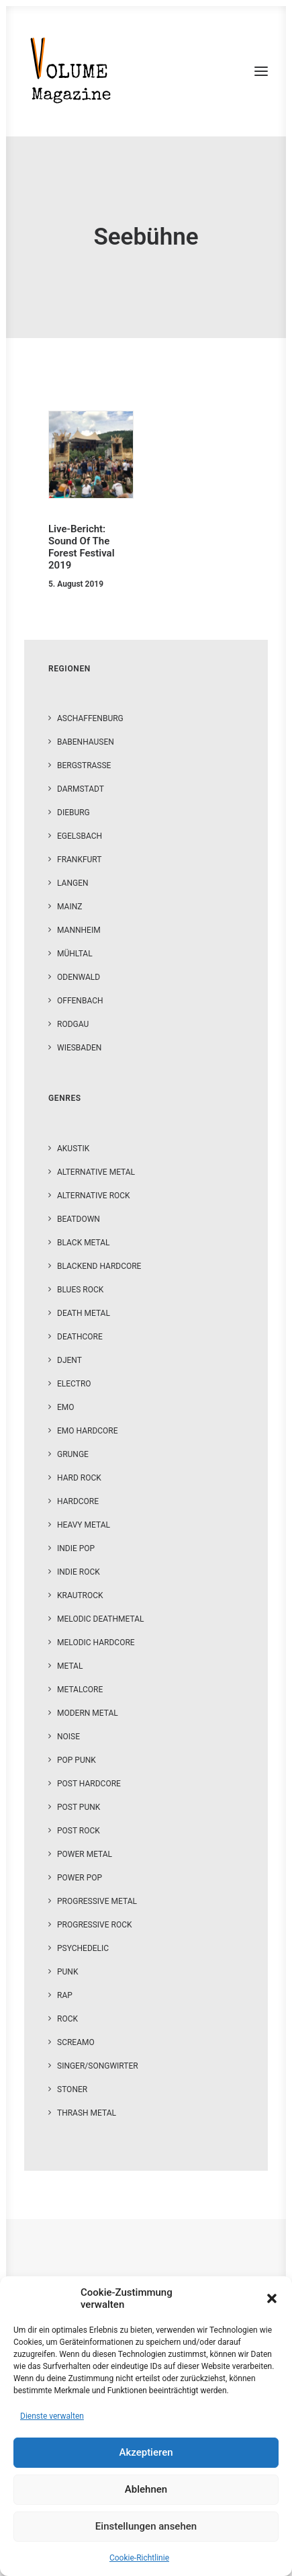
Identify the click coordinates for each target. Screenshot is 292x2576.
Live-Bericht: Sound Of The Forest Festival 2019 (81, 547)
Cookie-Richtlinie (139, 2558)
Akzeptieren (146, 2452)
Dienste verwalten (52, 2416)
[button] (272, 2298)
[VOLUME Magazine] (71, 71)
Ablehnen (146, 2489)
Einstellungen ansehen (146, 2526)
